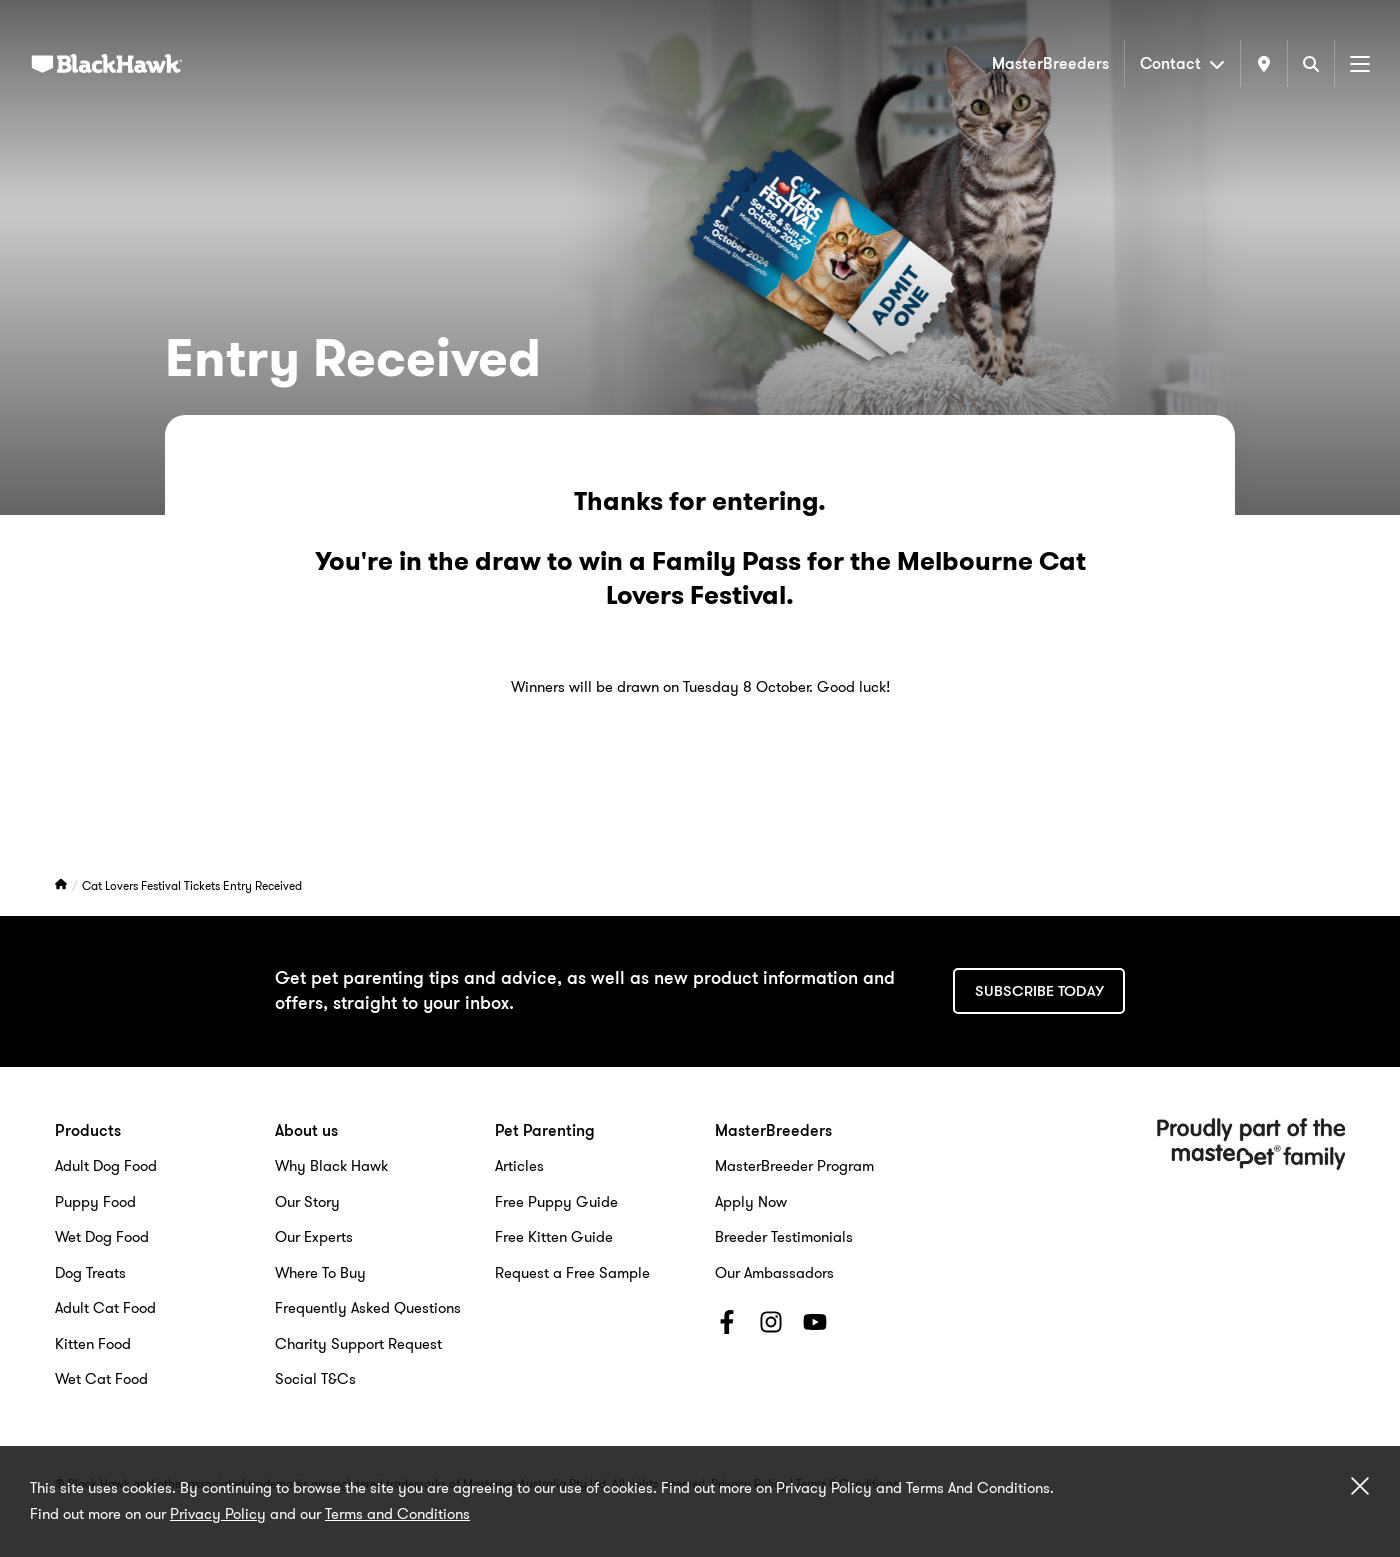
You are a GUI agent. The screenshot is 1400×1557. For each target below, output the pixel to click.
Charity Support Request (358, 1344)
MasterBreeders (1050, 63)
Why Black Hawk (331, 1166)
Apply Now (751, 1202)
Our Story (307, 1202)
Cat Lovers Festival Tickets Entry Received (192, 885)
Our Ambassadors (774, 1273)
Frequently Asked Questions (368, 1308)
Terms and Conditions (397, 1514)
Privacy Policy (218, 1514)
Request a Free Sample (572, 1273)
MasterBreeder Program (794, 1166)
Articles (519, 1166)
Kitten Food (93, 1344)
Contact (1182, 63)
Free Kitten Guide (554, 1237)
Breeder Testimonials (784, 1237)
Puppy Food (95, 1202)
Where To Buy (320, 1273)
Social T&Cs (315, 1379)
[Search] (1311, 63)
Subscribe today (1039, 991)
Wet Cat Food (101, 1379)
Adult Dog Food (106, 1166)
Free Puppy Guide (556, 1202)
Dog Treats (90, 1273)
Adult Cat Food (105, 1308)
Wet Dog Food (102, 1237)
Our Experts (314, 1237)
